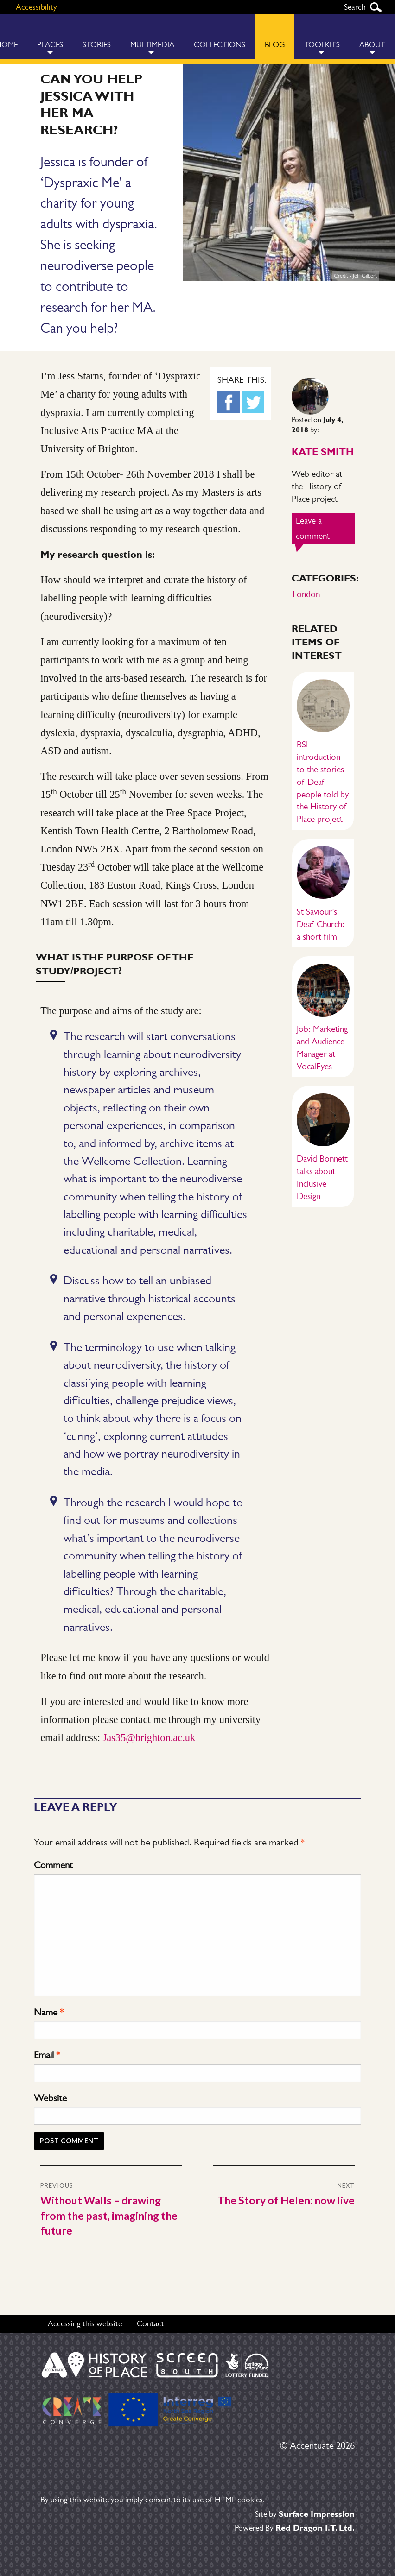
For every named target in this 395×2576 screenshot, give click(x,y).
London (306, 594)
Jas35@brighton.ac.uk (148, 1737)
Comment (53, 1864)
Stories (97, 44)
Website (50, 2097)
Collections (219, 44)
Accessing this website (85, 2323)
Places (50, 44)
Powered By (295, 2527)
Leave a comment (325, 530)
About (372, 44)
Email (47, 2054)
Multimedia (152, 44)
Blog (275, 44)
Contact (150, 2323)
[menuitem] (50, 36)
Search (375, 7)
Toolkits (322, 44)
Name (49, 2012)
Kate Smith (323, 451)
